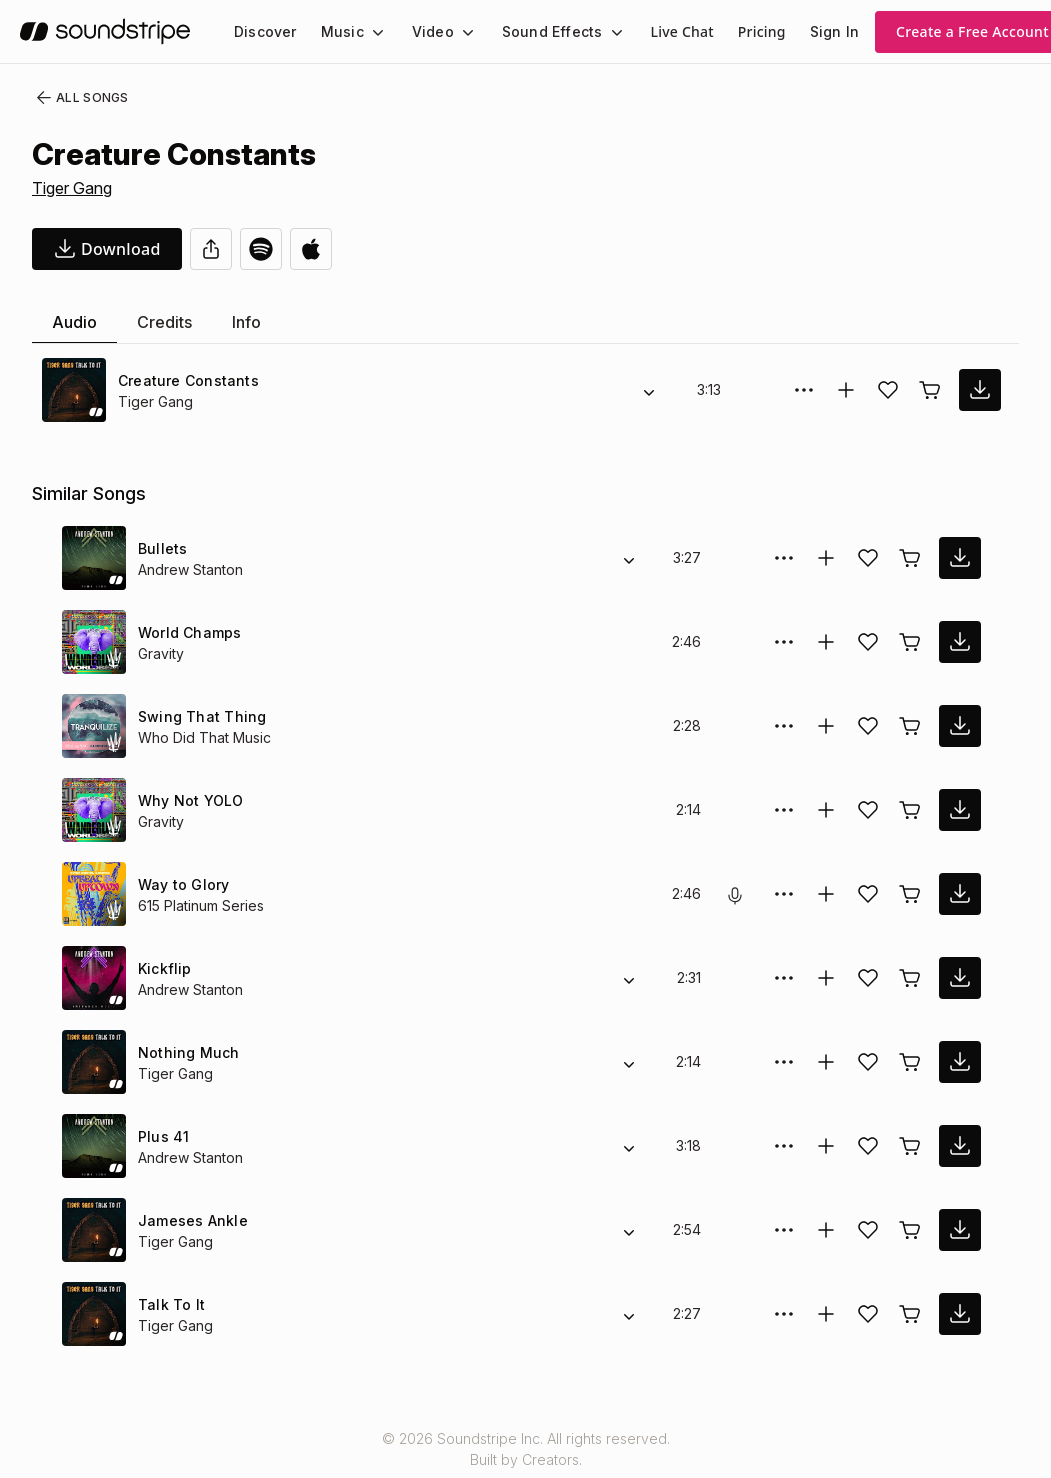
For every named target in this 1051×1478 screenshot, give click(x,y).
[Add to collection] (846, 390)
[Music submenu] (369, 32)
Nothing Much (187, 1052)
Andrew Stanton (190, 569)
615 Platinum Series (203, 905)
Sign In (817, 31)
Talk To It (169, 1304)
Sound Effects (539, 31)
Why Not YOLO (188, 800)
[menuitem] (263, 31)
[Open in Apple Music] (311, 249)
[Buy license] (930, 390)
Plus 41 (162, 1136)
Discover (263, 31)
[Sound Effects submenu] (598, 32)
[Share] (211, 249)
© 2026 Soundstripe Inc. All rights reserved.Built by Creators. (525, 1449)
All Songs (78, 98)
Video (424, 31)
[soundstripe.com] (105, 31)
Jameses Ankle (187, 1220)
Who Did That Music (203, 737)
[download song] (107, 249)
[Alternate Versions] (649, 390)
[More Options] (804, 390)
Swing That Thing (197, 716)
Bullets (161, 548)
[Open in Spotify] (261, 249)
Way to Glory (182, 884)
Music (337, 31)
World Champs (188, 632)
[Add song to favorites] (888, 390)
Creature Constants (184, 380)
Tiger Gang (73, 188)
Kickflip (163, 968)
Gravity (161, 653)
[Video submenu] (456, 32)
